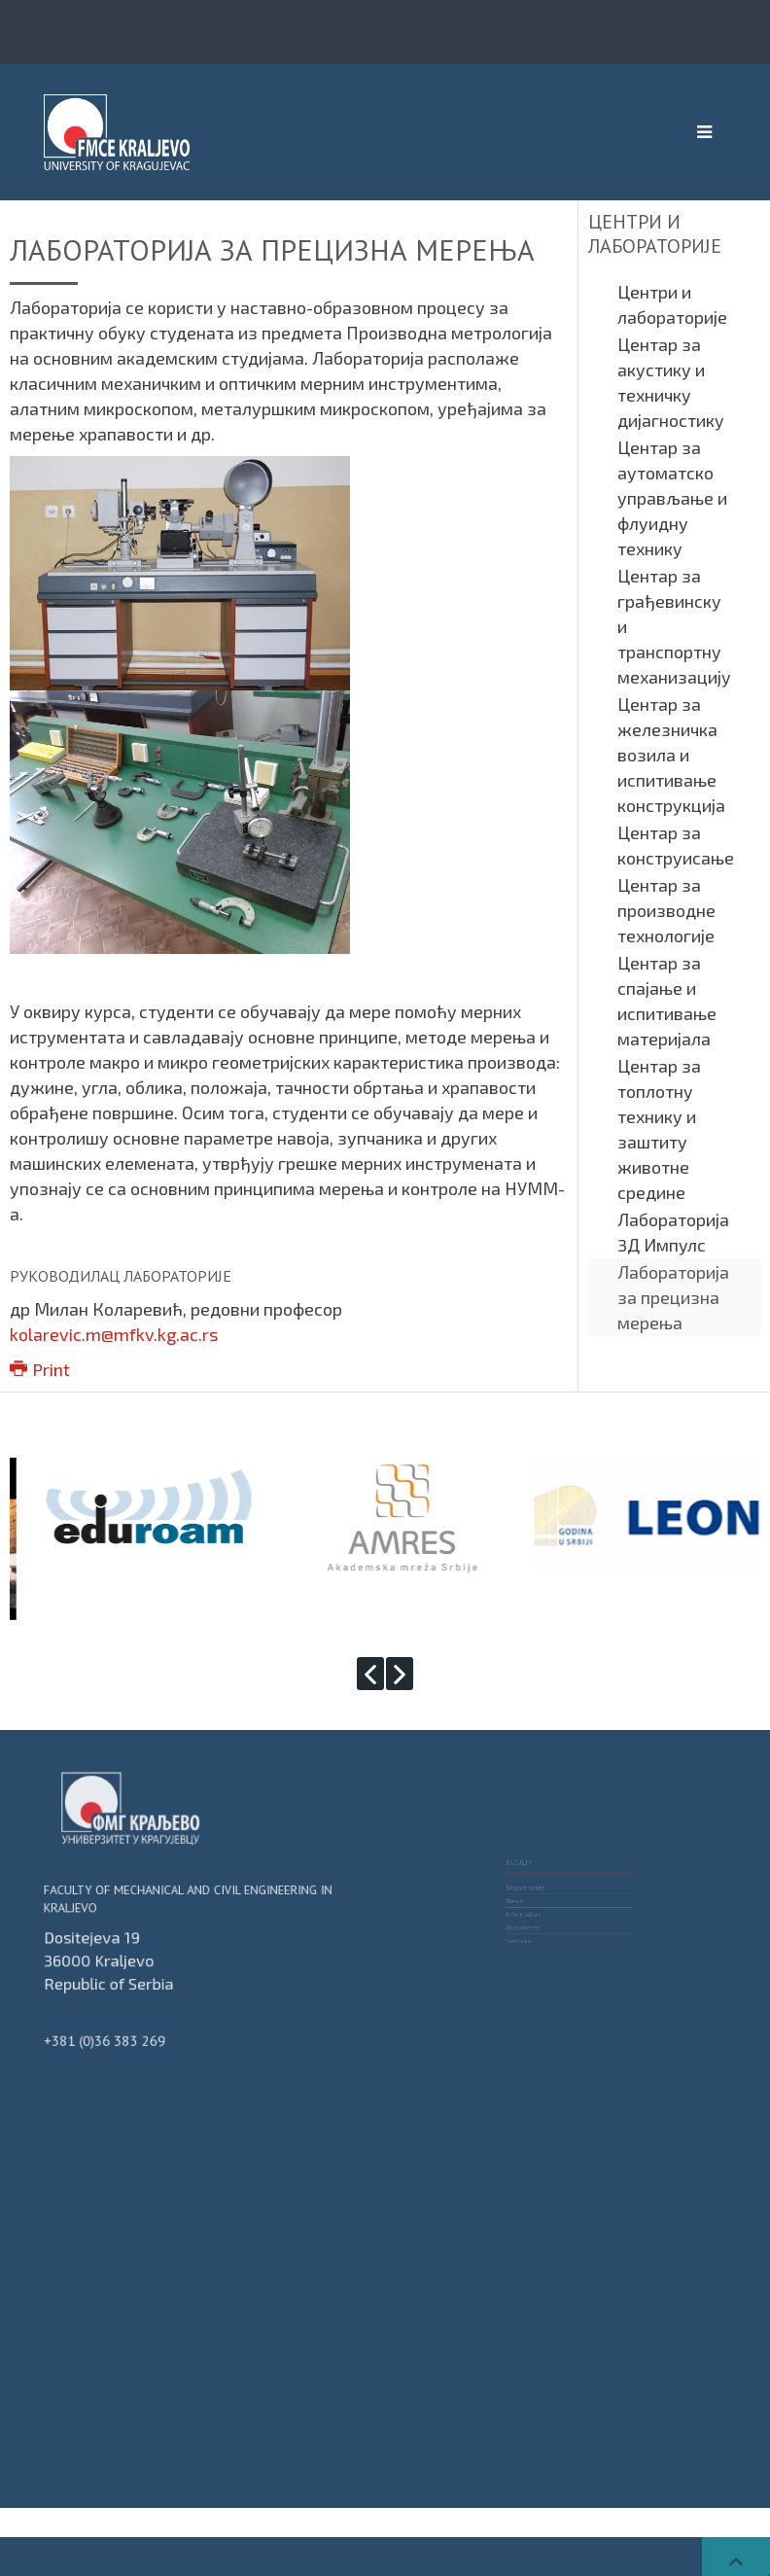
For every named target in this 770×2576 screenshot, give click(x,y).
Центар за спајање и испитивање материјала (667, 1000)
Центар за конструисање (675, 845)
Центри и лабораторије (672, 304)
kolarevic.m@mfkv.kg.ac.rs (114, 1334)
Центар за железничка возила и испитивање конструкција (671, 754)
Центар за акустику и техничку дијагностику (670, 382)
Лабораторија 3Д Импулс (673, 1232)
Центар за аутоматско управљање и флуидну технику (672, 498)
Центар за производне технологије (666, 910)
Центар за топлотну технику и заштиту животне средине (659, 1129)
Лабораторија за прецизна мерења (673, 1297)
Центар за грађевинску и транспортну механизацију (674, 626)
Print (40, 1369)
